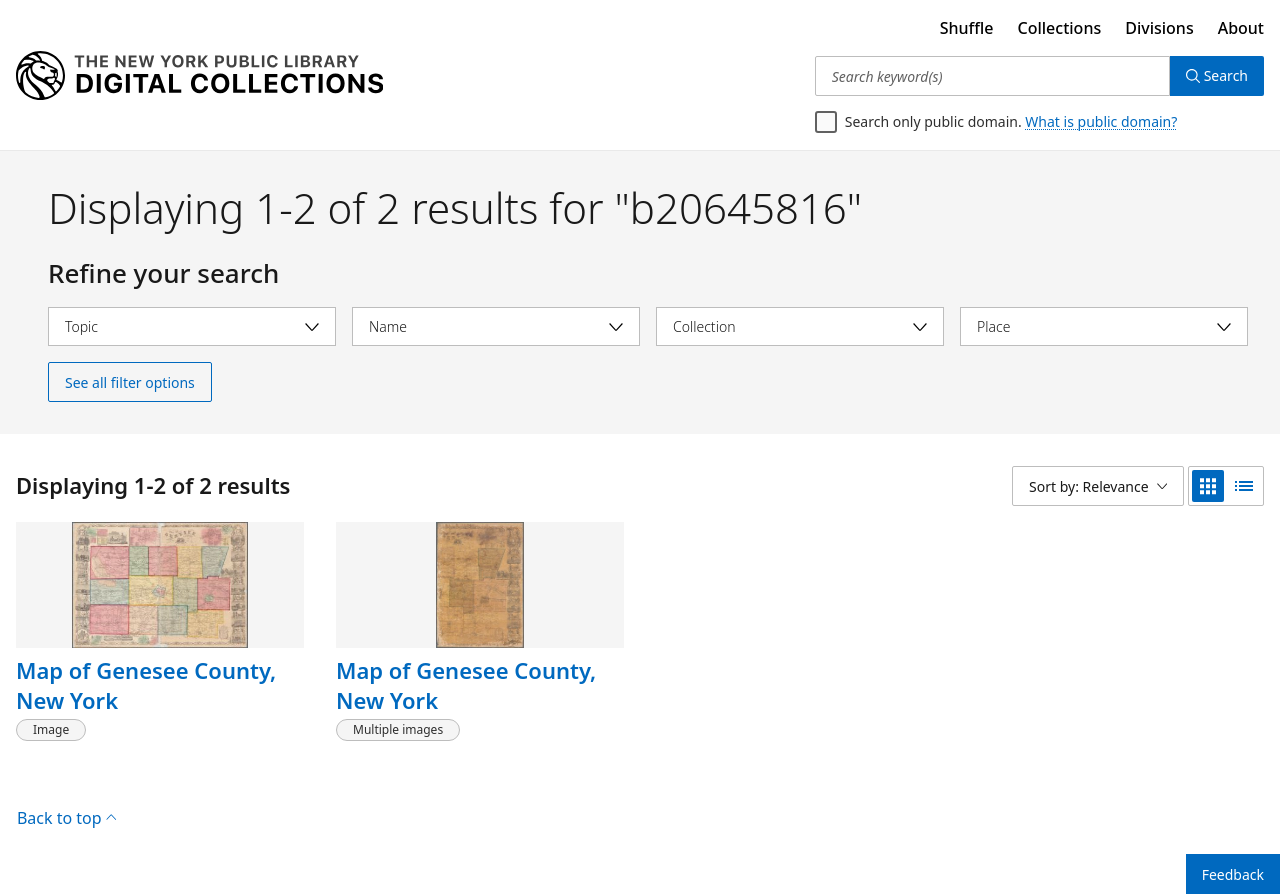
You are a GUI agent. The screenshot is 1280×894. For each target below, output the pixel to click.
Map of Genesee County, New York (146, 685)
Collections (1060, 28)
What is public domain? (1101, 121)
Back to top (66, 818)
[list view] (1244, 486)
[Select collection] (800, 326)
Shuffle (967, 28)
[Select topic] (192, 326)
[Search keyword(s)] (992, 76)
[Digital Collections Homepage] (199, 76)
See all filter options (130, 382)
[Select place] (1104, 326)
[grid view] (1208, 486)
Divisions (1159, 28)
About (1241, 28)
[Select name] (496, 326)
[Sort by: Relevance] (1098, 486)
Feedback (1233, 874)
